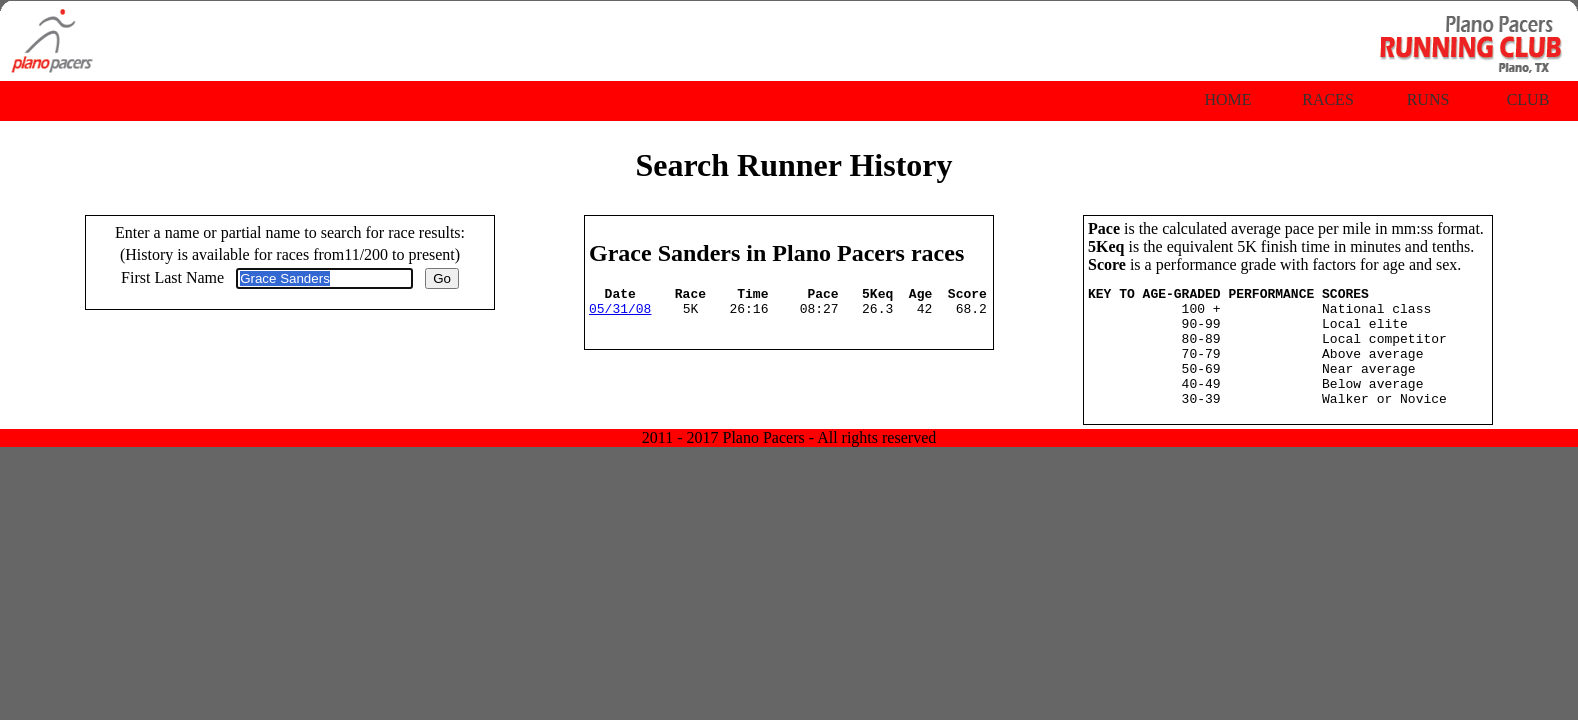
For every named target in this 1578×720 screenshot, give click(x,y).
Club (1528, 99)
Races (1328, 99)
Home (1227, 99)
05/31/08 (620, 314)
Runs (1428, 99)
